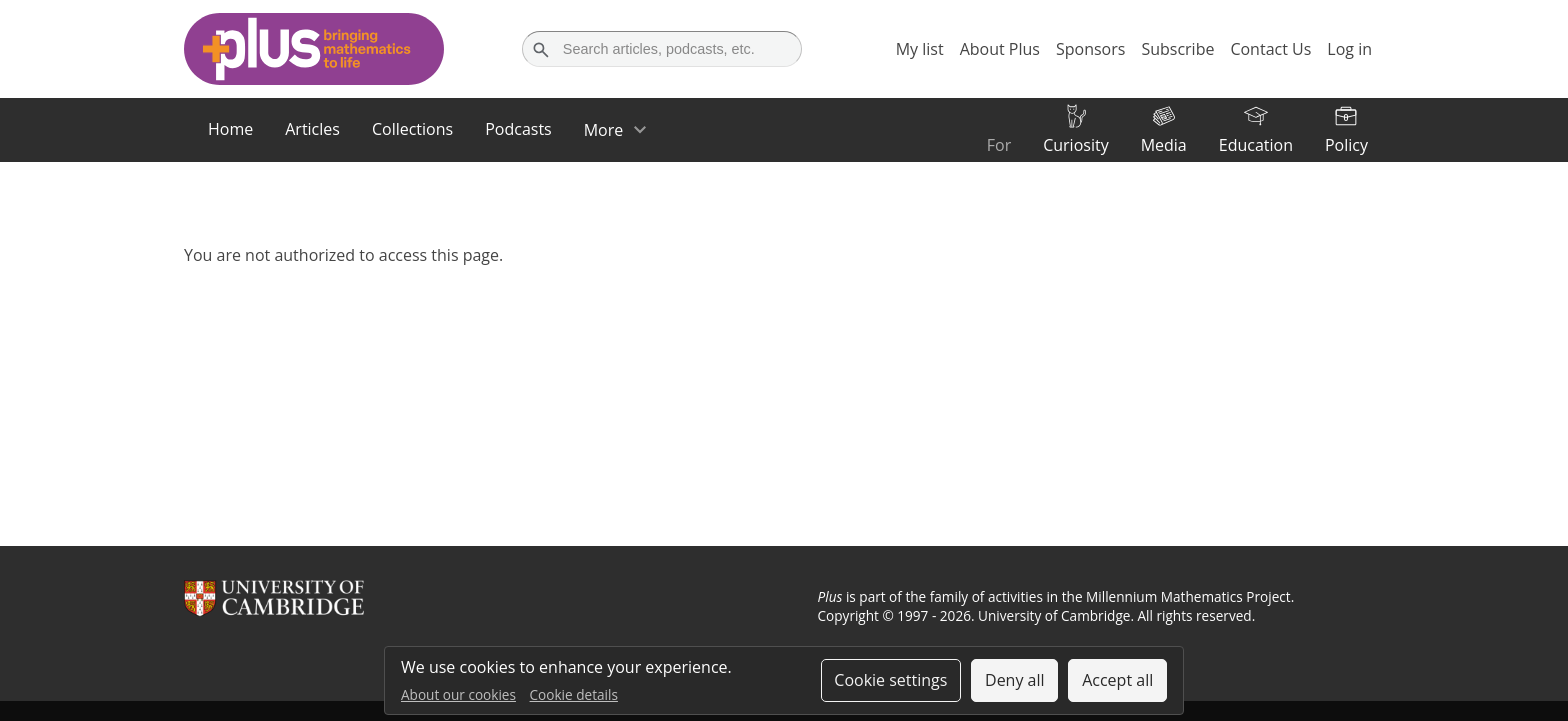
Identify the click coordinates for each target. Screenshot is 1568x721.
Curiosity (1075, 145)
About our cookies (458, 694)
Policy (1346, 145)
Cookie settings (890, 680)
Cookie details (574, 694)
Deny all (1015, 680)
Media (1164, 145)
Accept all (1117, 680)
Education (1256, 145)
